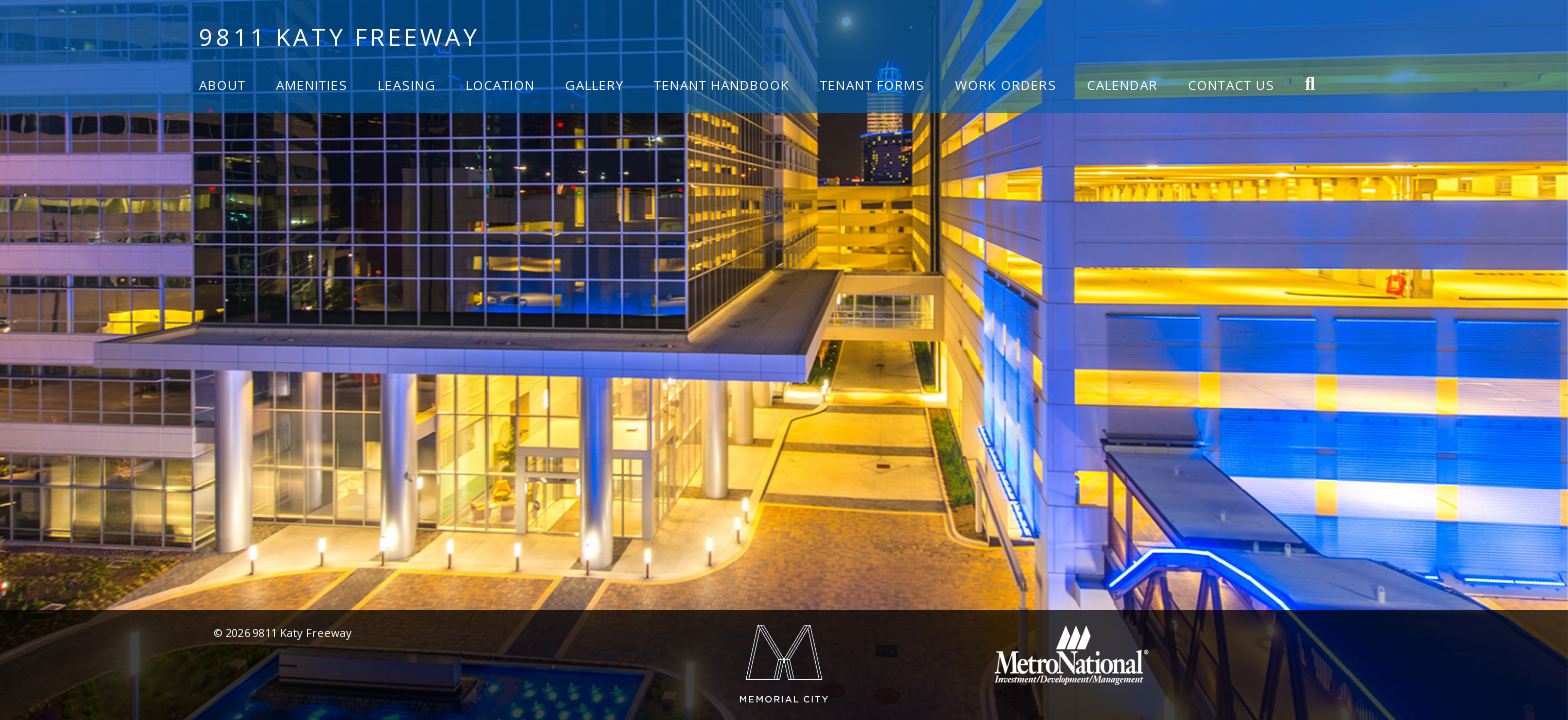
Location (500, 85)
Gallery (594, 85)
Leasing (407, 85)
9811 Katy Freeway (339, 36)
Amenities (312, 85)
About (222, 85)
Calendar (1122, 85)
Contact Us (1231, 85)
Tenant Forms (872, 85)
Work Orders (1006, 85)
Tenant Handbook (722, 85)
